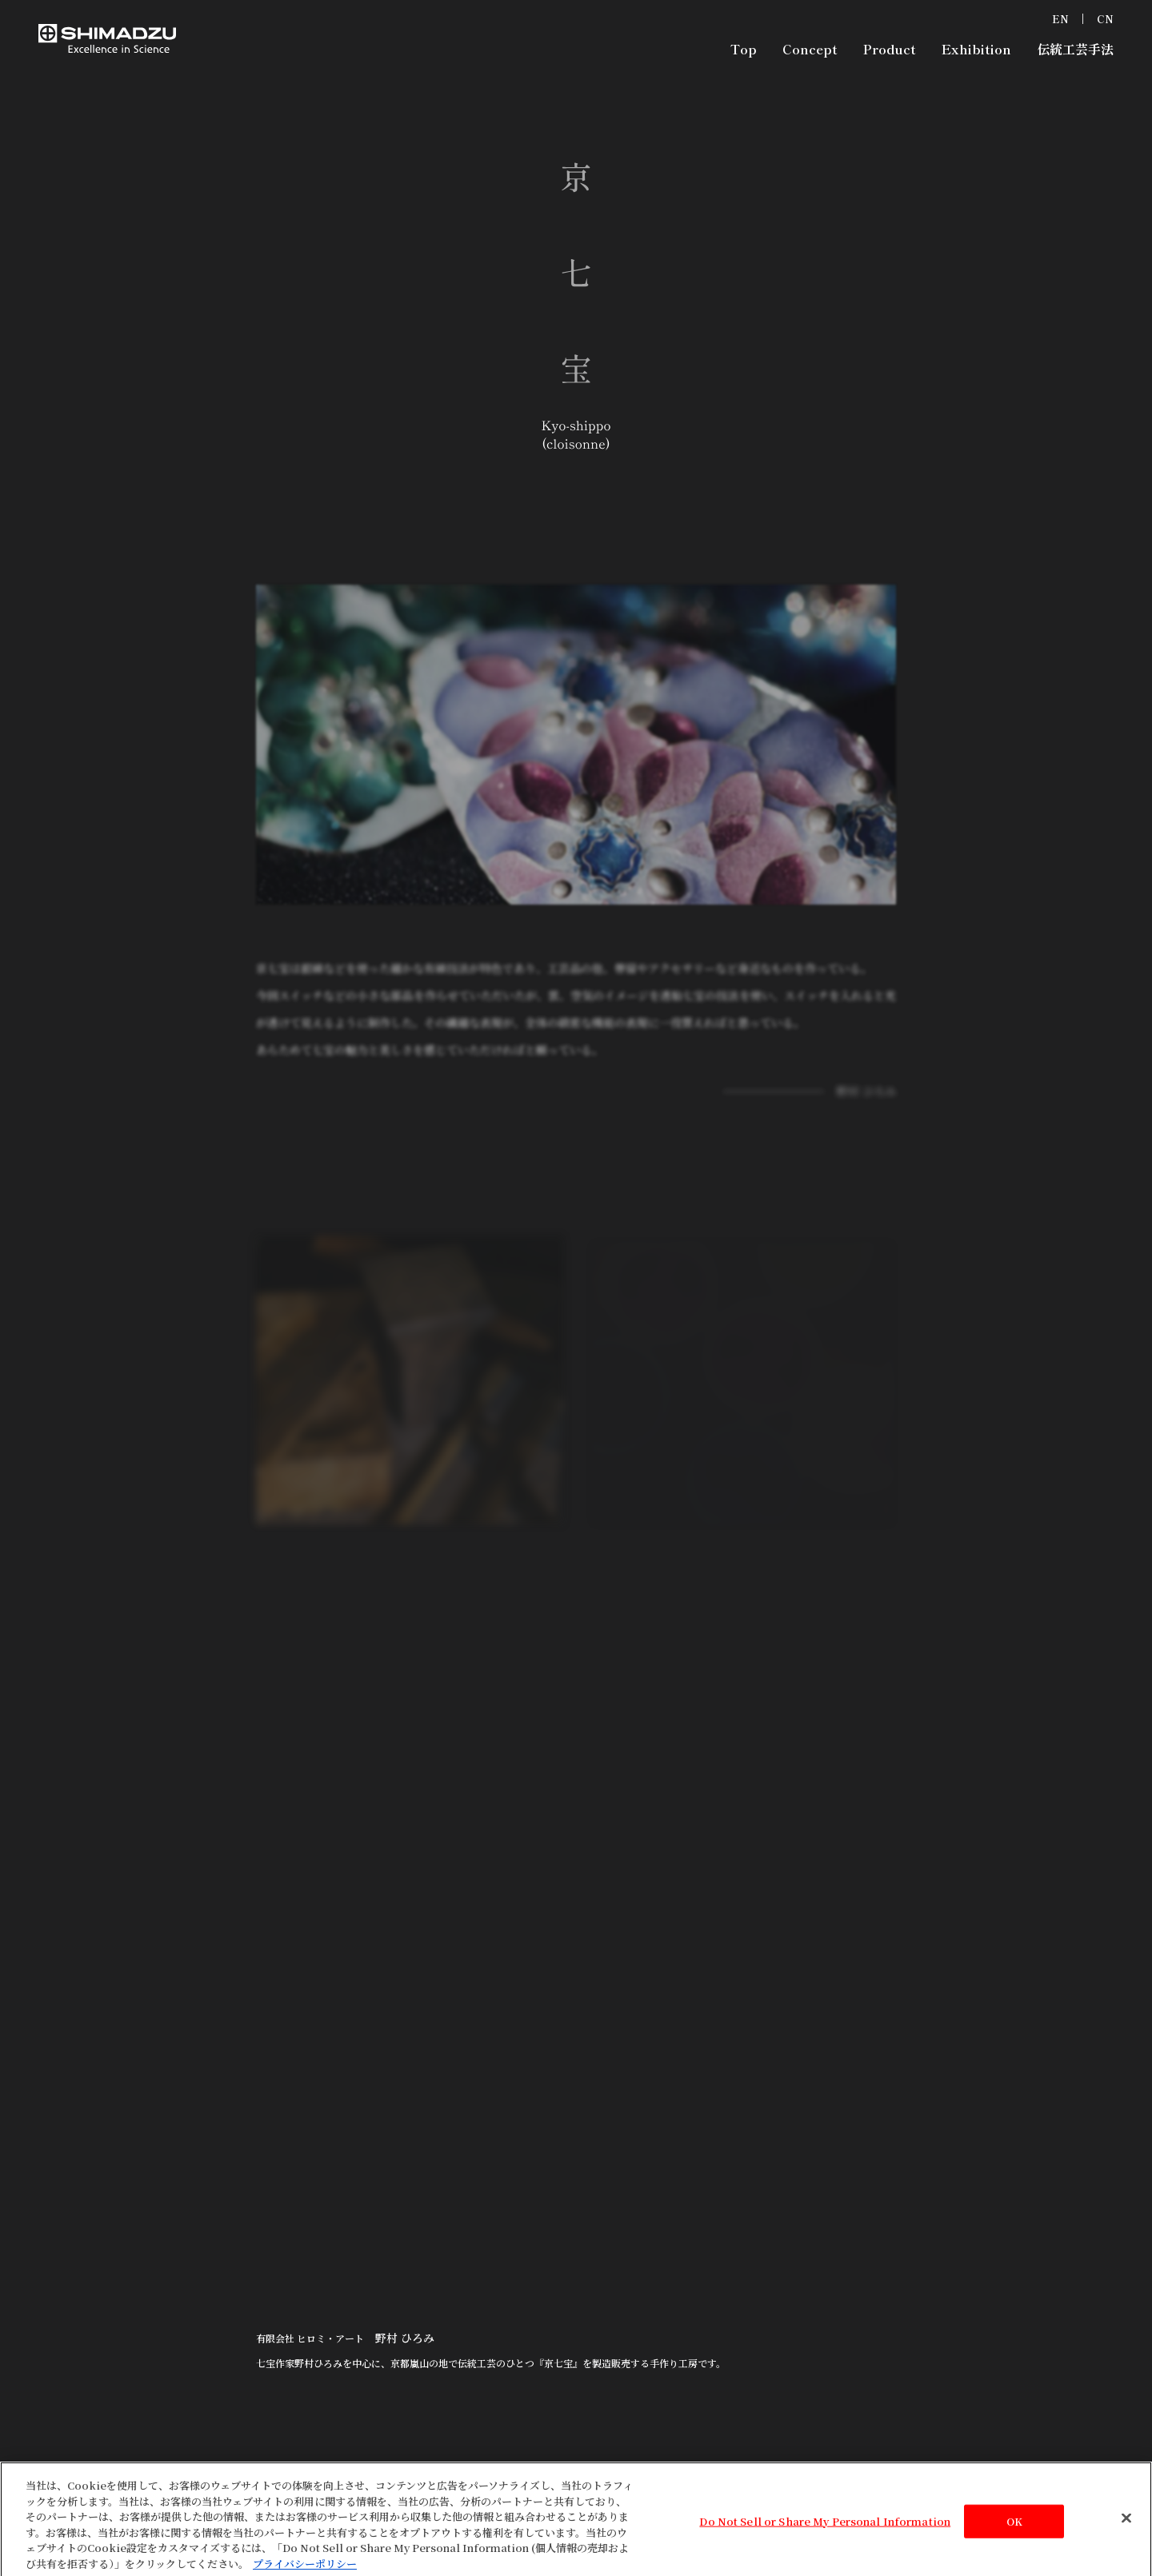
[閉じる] (1126, 2524)
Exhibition (976, 48)
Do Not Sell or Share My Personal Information (824, 2527)
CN (1105, 18)
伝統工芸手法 (1075, 48)
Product (889, 48)
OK (1014, 2527)
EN (1060, 18)
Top (743, 48)
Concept (810, 48)
